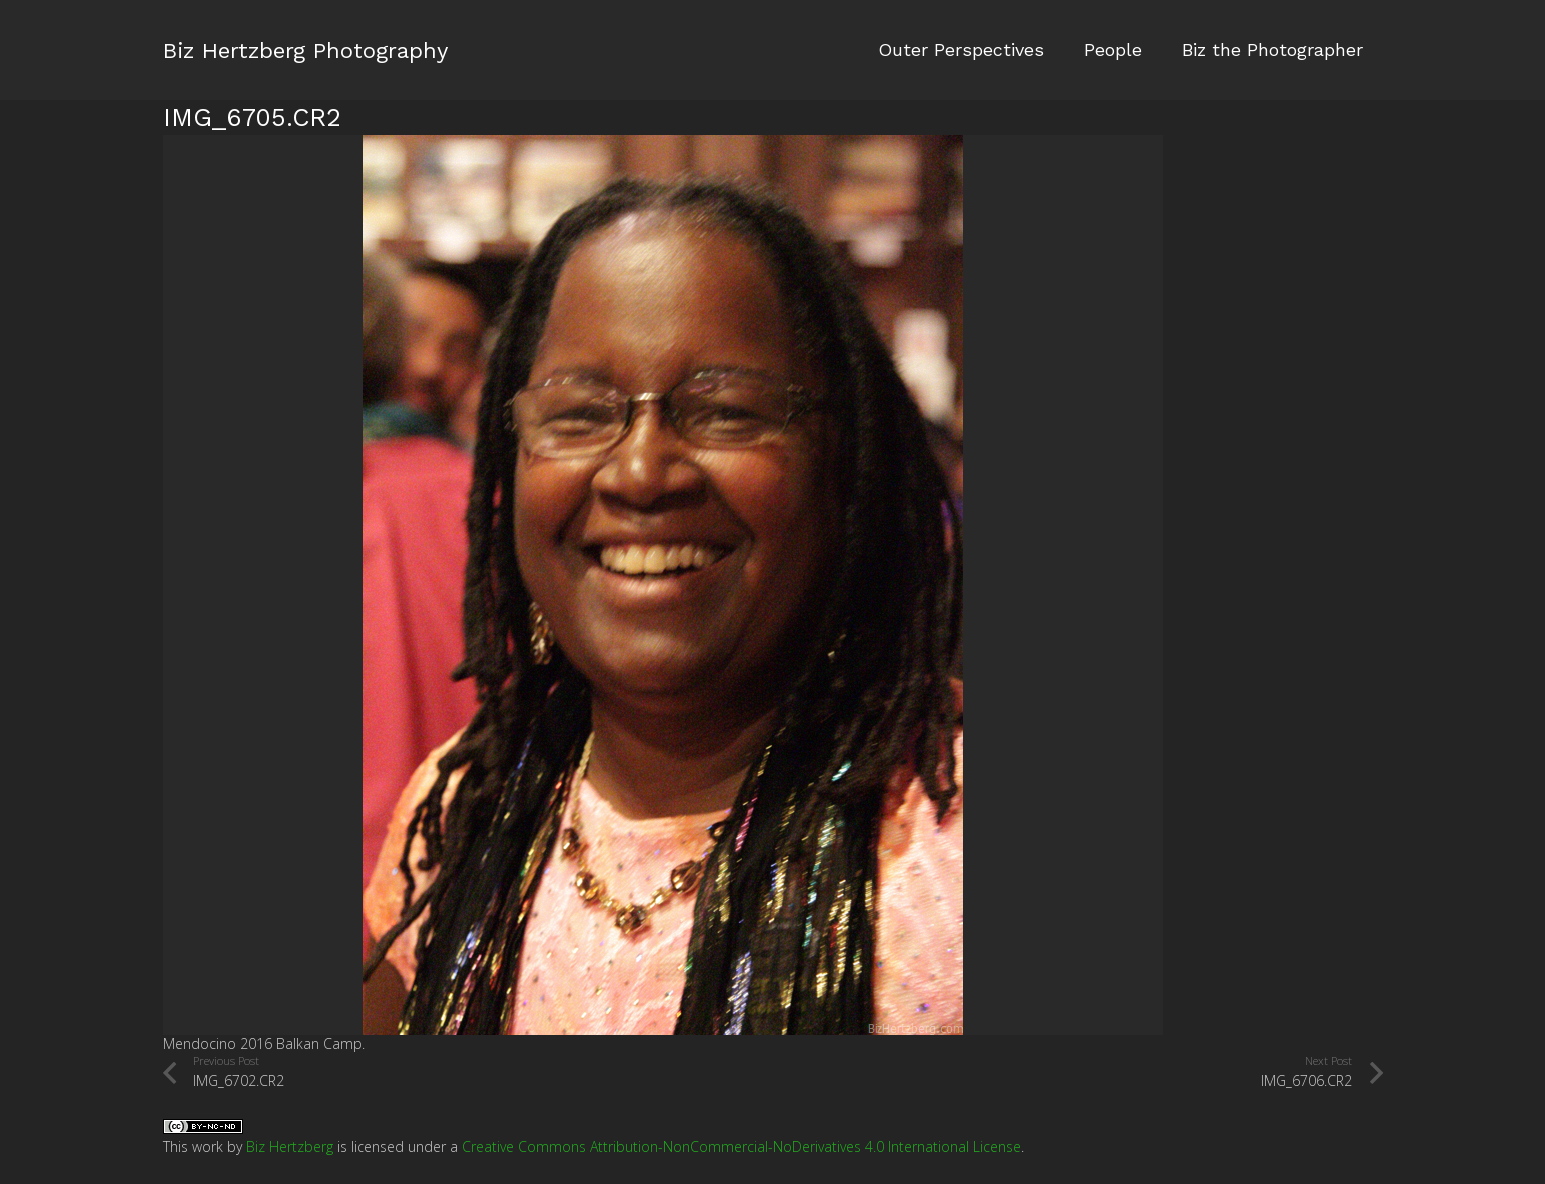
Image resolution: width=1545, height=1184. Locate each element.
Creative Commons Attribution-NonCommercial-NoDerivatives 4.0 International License (741, 1146)
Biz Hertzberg (289, 1146)
